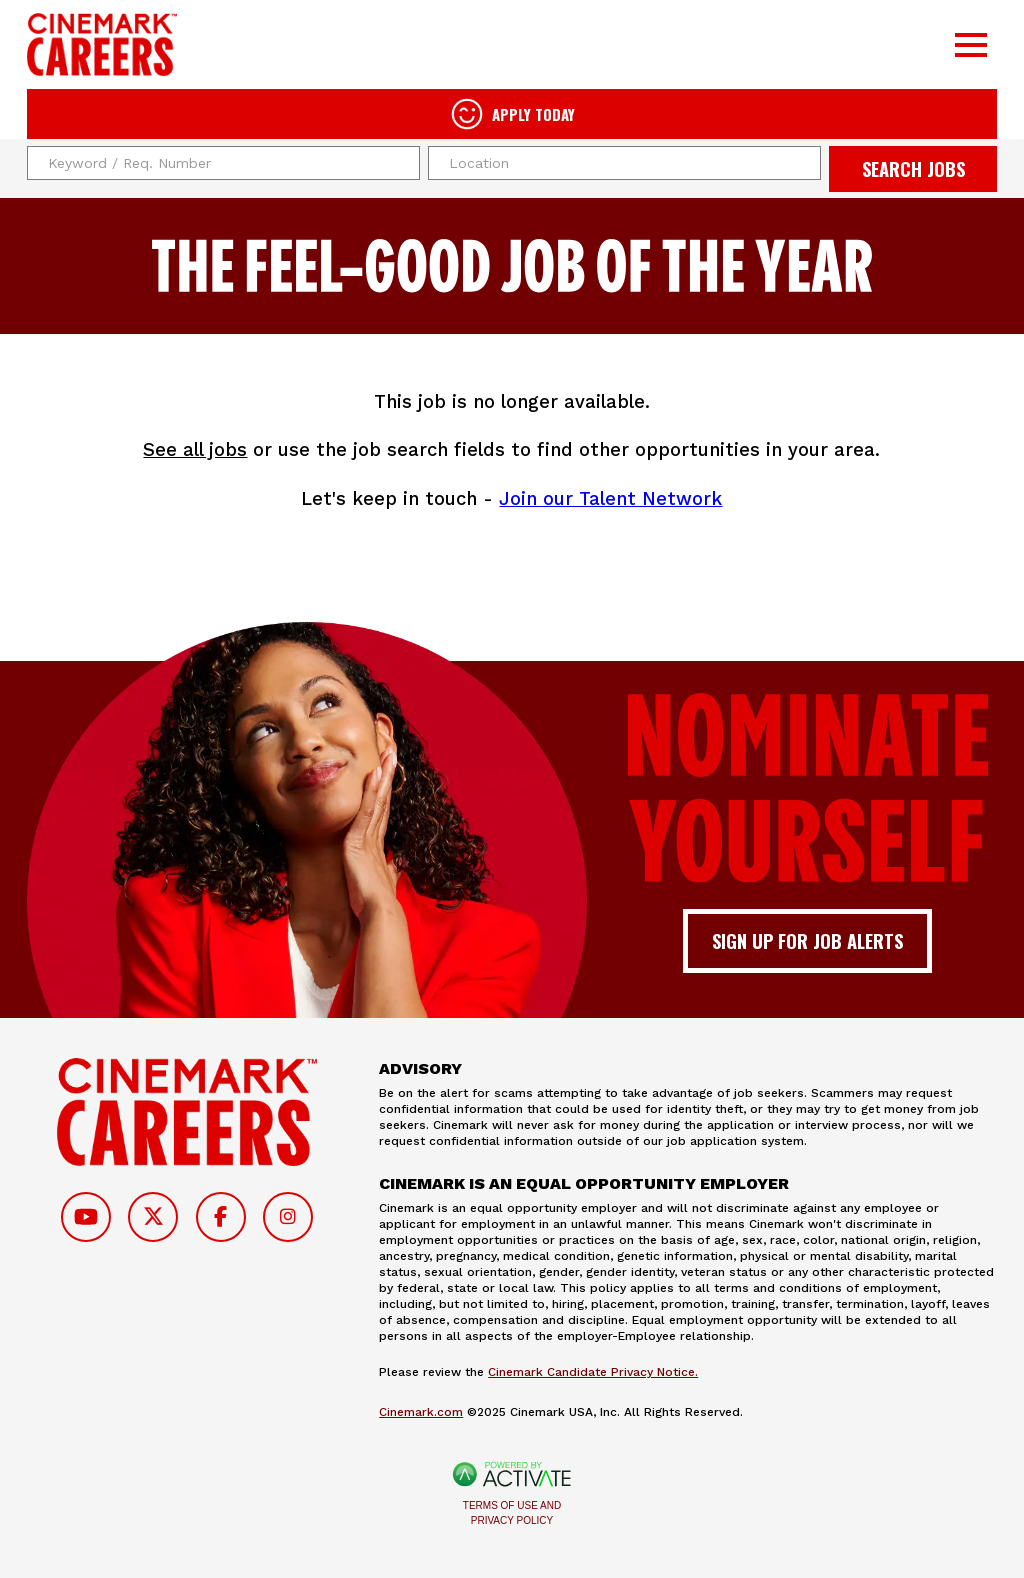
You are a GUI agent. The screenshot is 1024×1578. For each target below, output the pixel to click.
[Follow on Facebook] (221, 1217)
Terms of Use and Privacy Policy (512, 1513)
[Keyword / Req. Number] (223, 163)
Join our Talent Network (610, 498)
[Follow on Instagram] (288, 1217)
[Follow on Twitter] (153, 1217)
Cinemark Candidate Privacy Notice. (593, 1372)
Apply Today (533, 114)
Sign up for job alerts (807, 940)
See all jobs (195, 449)
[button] (803, 163)
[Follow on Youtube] (86, 1217)
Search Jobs (913, 168)
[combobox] (624, 163)
